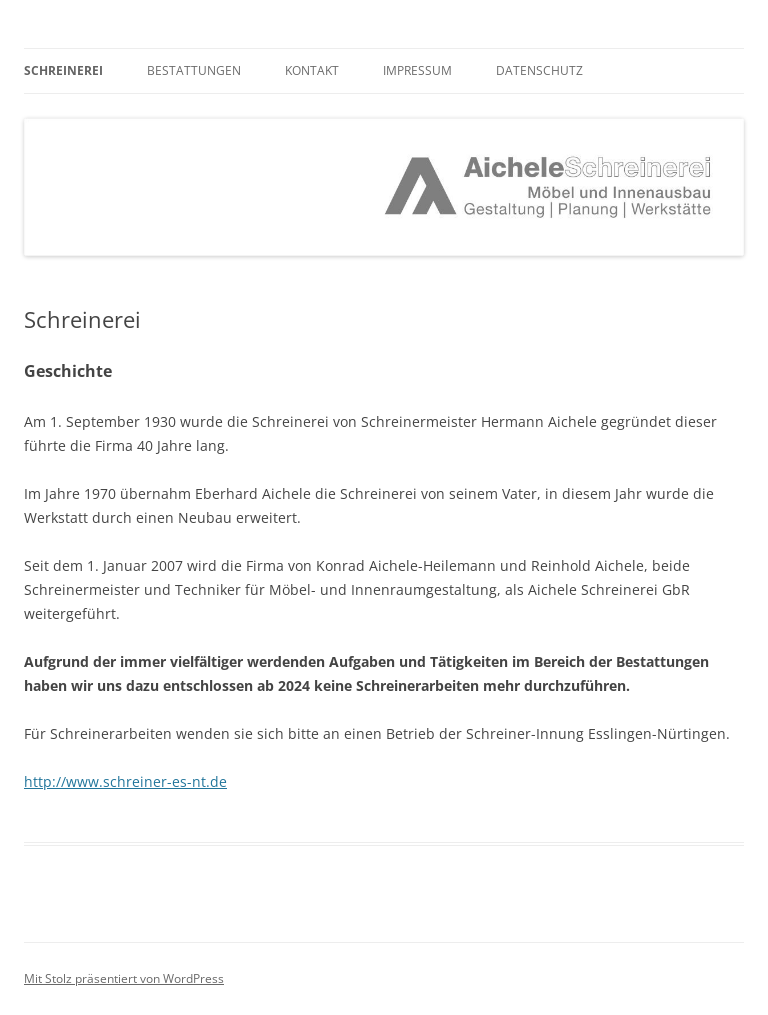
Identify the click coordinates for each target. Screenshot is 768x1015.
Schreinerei (63, 70)
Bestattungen (194, 70)
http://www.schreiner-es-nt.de (125, 781)
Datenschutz (539, 70)
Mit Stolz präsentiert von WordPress (124, 978)
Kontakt (312, 70)
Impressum (417, 70)
